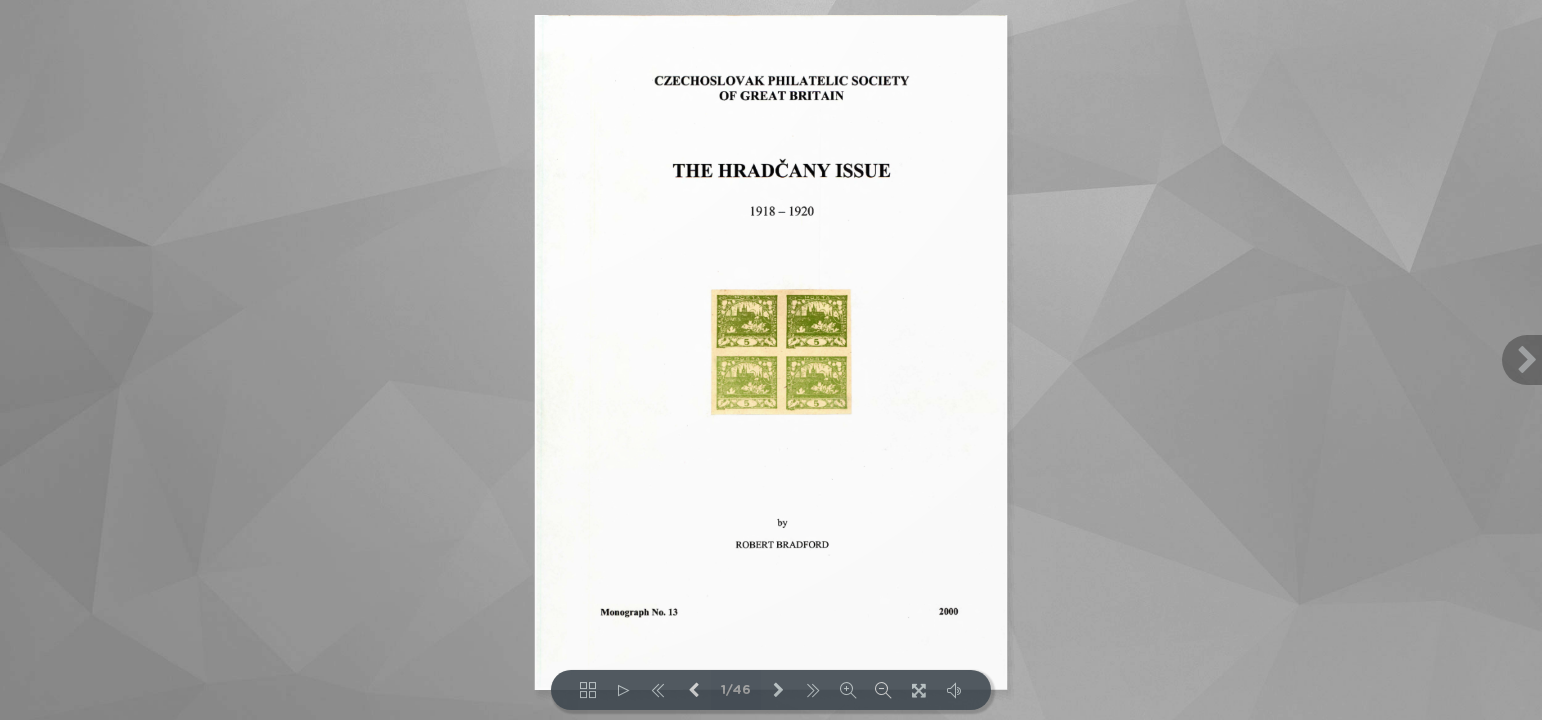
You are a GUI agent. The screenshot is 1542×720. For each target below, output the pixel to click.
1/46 (736, 690)
